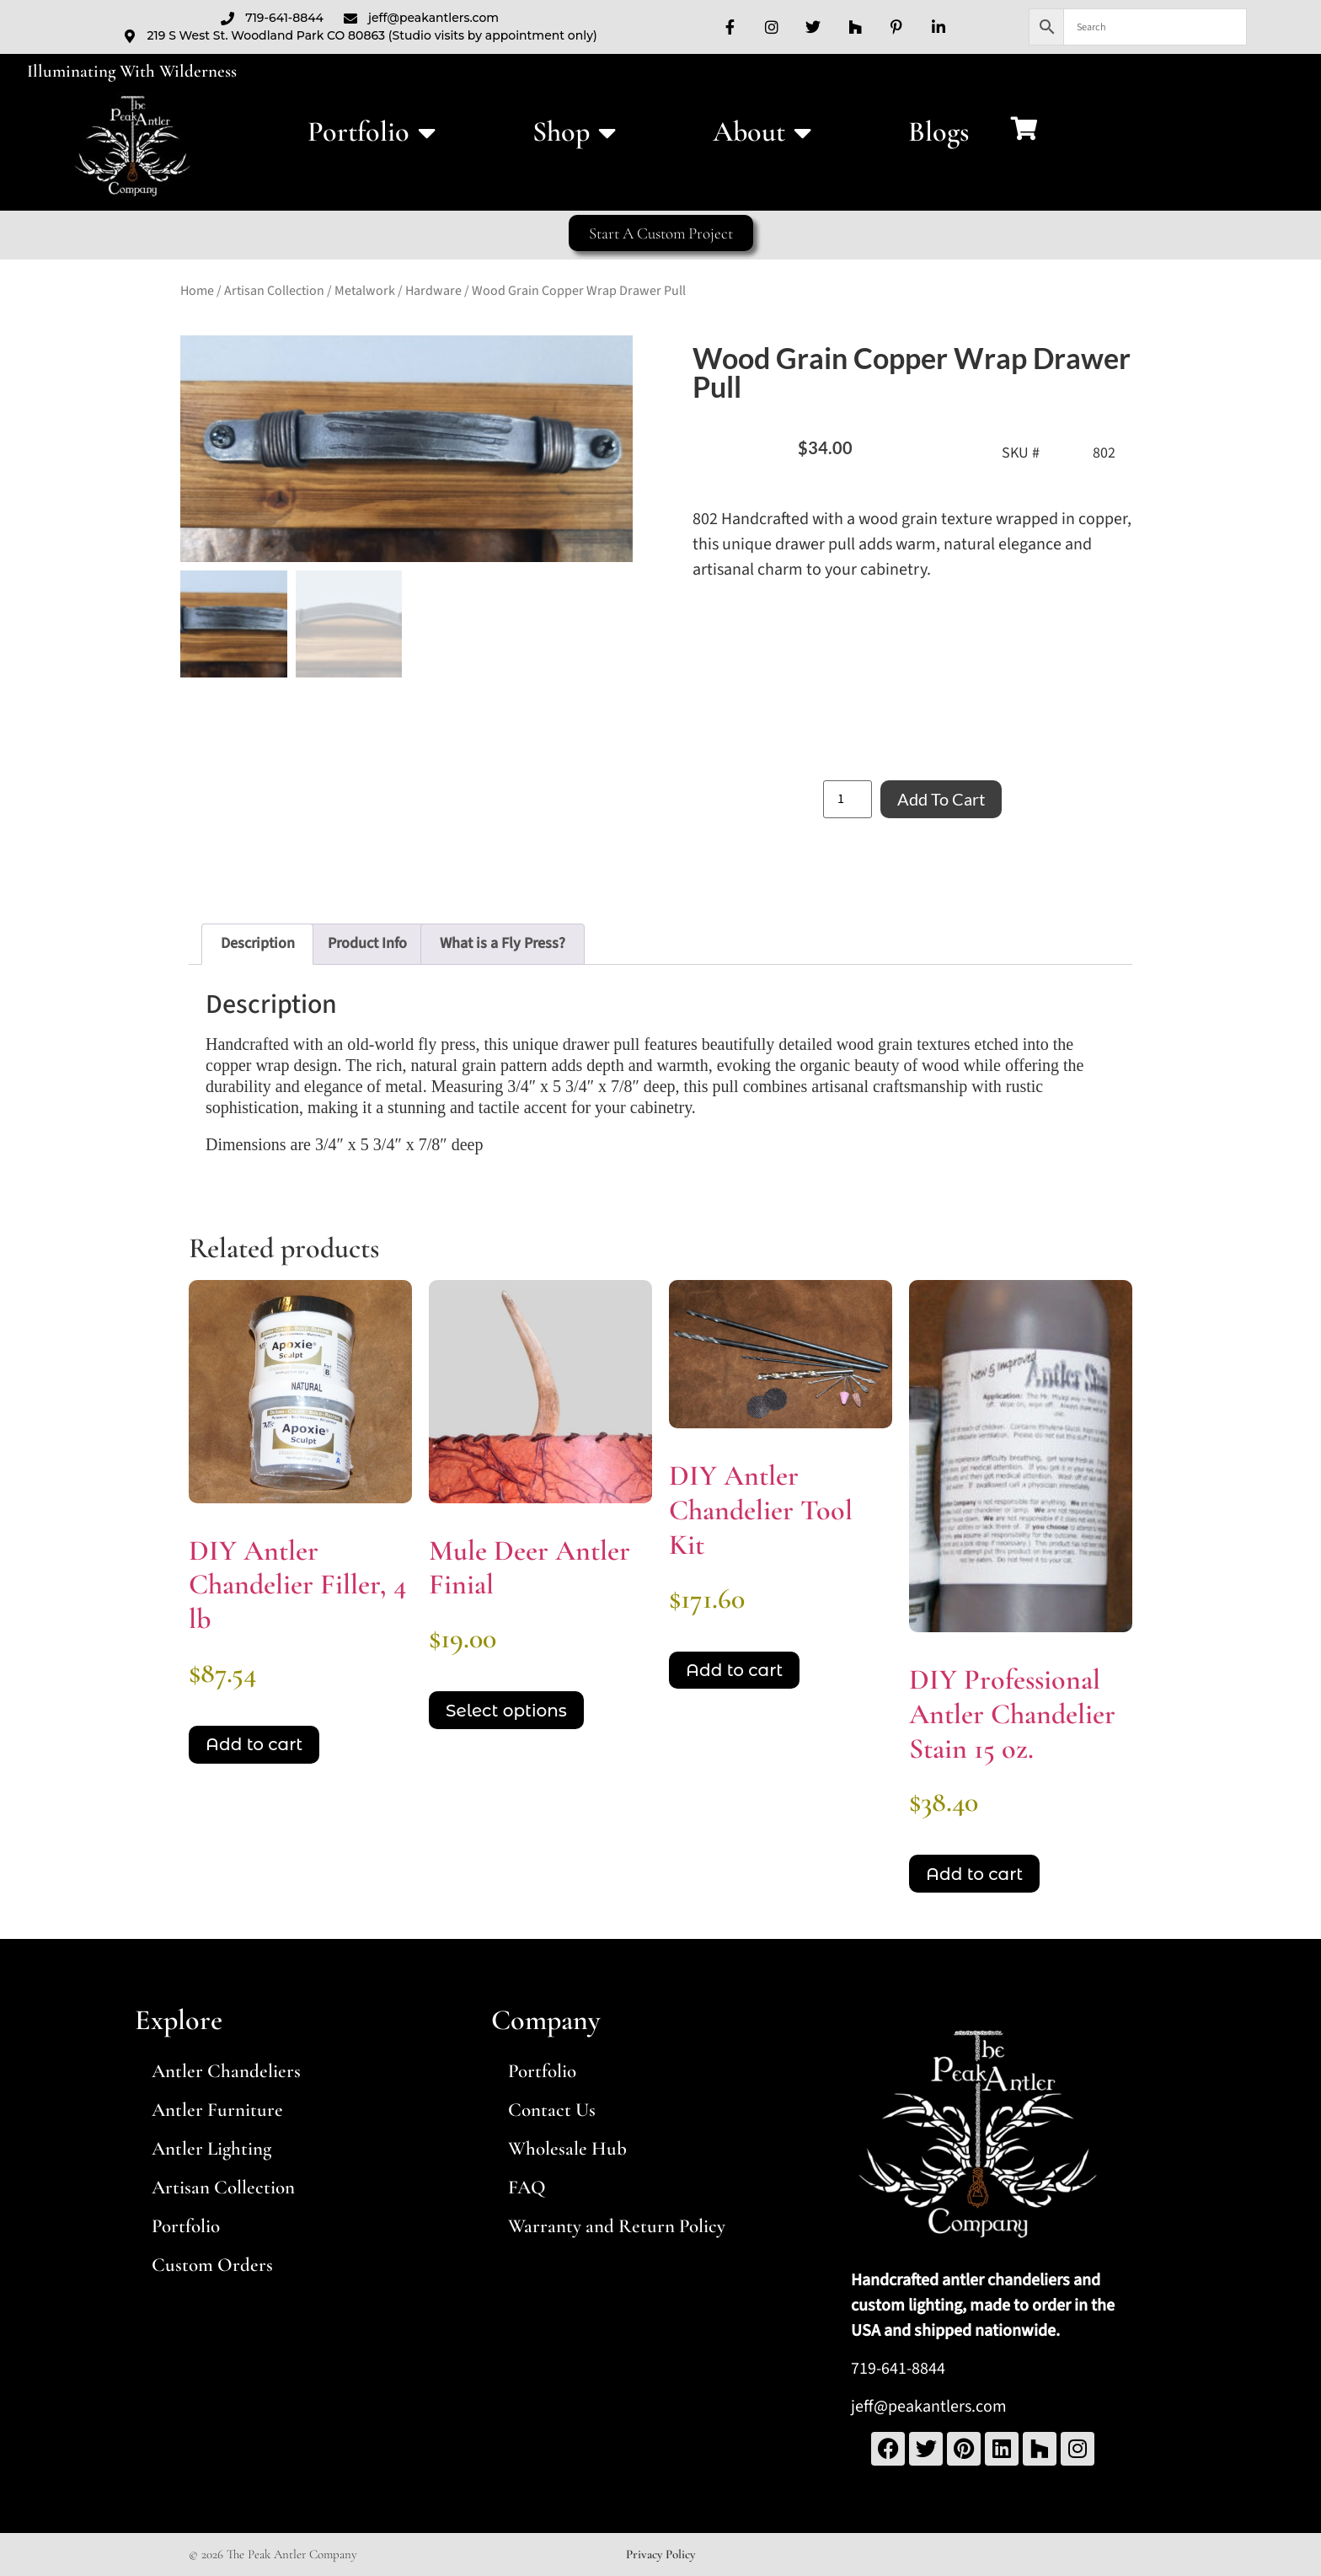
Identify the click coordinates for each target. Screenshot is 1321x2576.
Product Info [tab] (367, 943)
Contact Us (552, 2110)
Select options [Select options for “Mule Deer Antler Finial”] (506, 1710)
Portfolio (372, 132)
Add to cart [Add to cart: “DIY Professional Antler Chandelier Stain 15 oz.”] (974, 1874)
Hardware (433, 290)
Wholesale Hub (567, 2149)
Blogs (938, 132)
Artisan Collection (274, 290)
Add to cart (941, 799)
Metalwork (364, 290)
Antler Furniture (217, 2110)
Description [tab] (258, 943)
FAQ (527, 2187)
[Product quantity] (847, 799)
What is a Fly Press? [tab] (502, 943)
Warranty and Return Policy (616, 2226)
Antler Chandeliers (226, 2071)
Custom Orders (212, 2265)
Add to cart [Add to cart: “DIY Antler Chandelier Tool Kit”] (734, 1670)
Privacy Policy (660, 2554)
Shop (574, 132)
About (762, 132)
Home (197, 290)
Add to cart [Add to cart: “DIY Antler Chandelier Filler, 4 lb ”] (254, 1744)
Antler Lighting (211, 2149)
